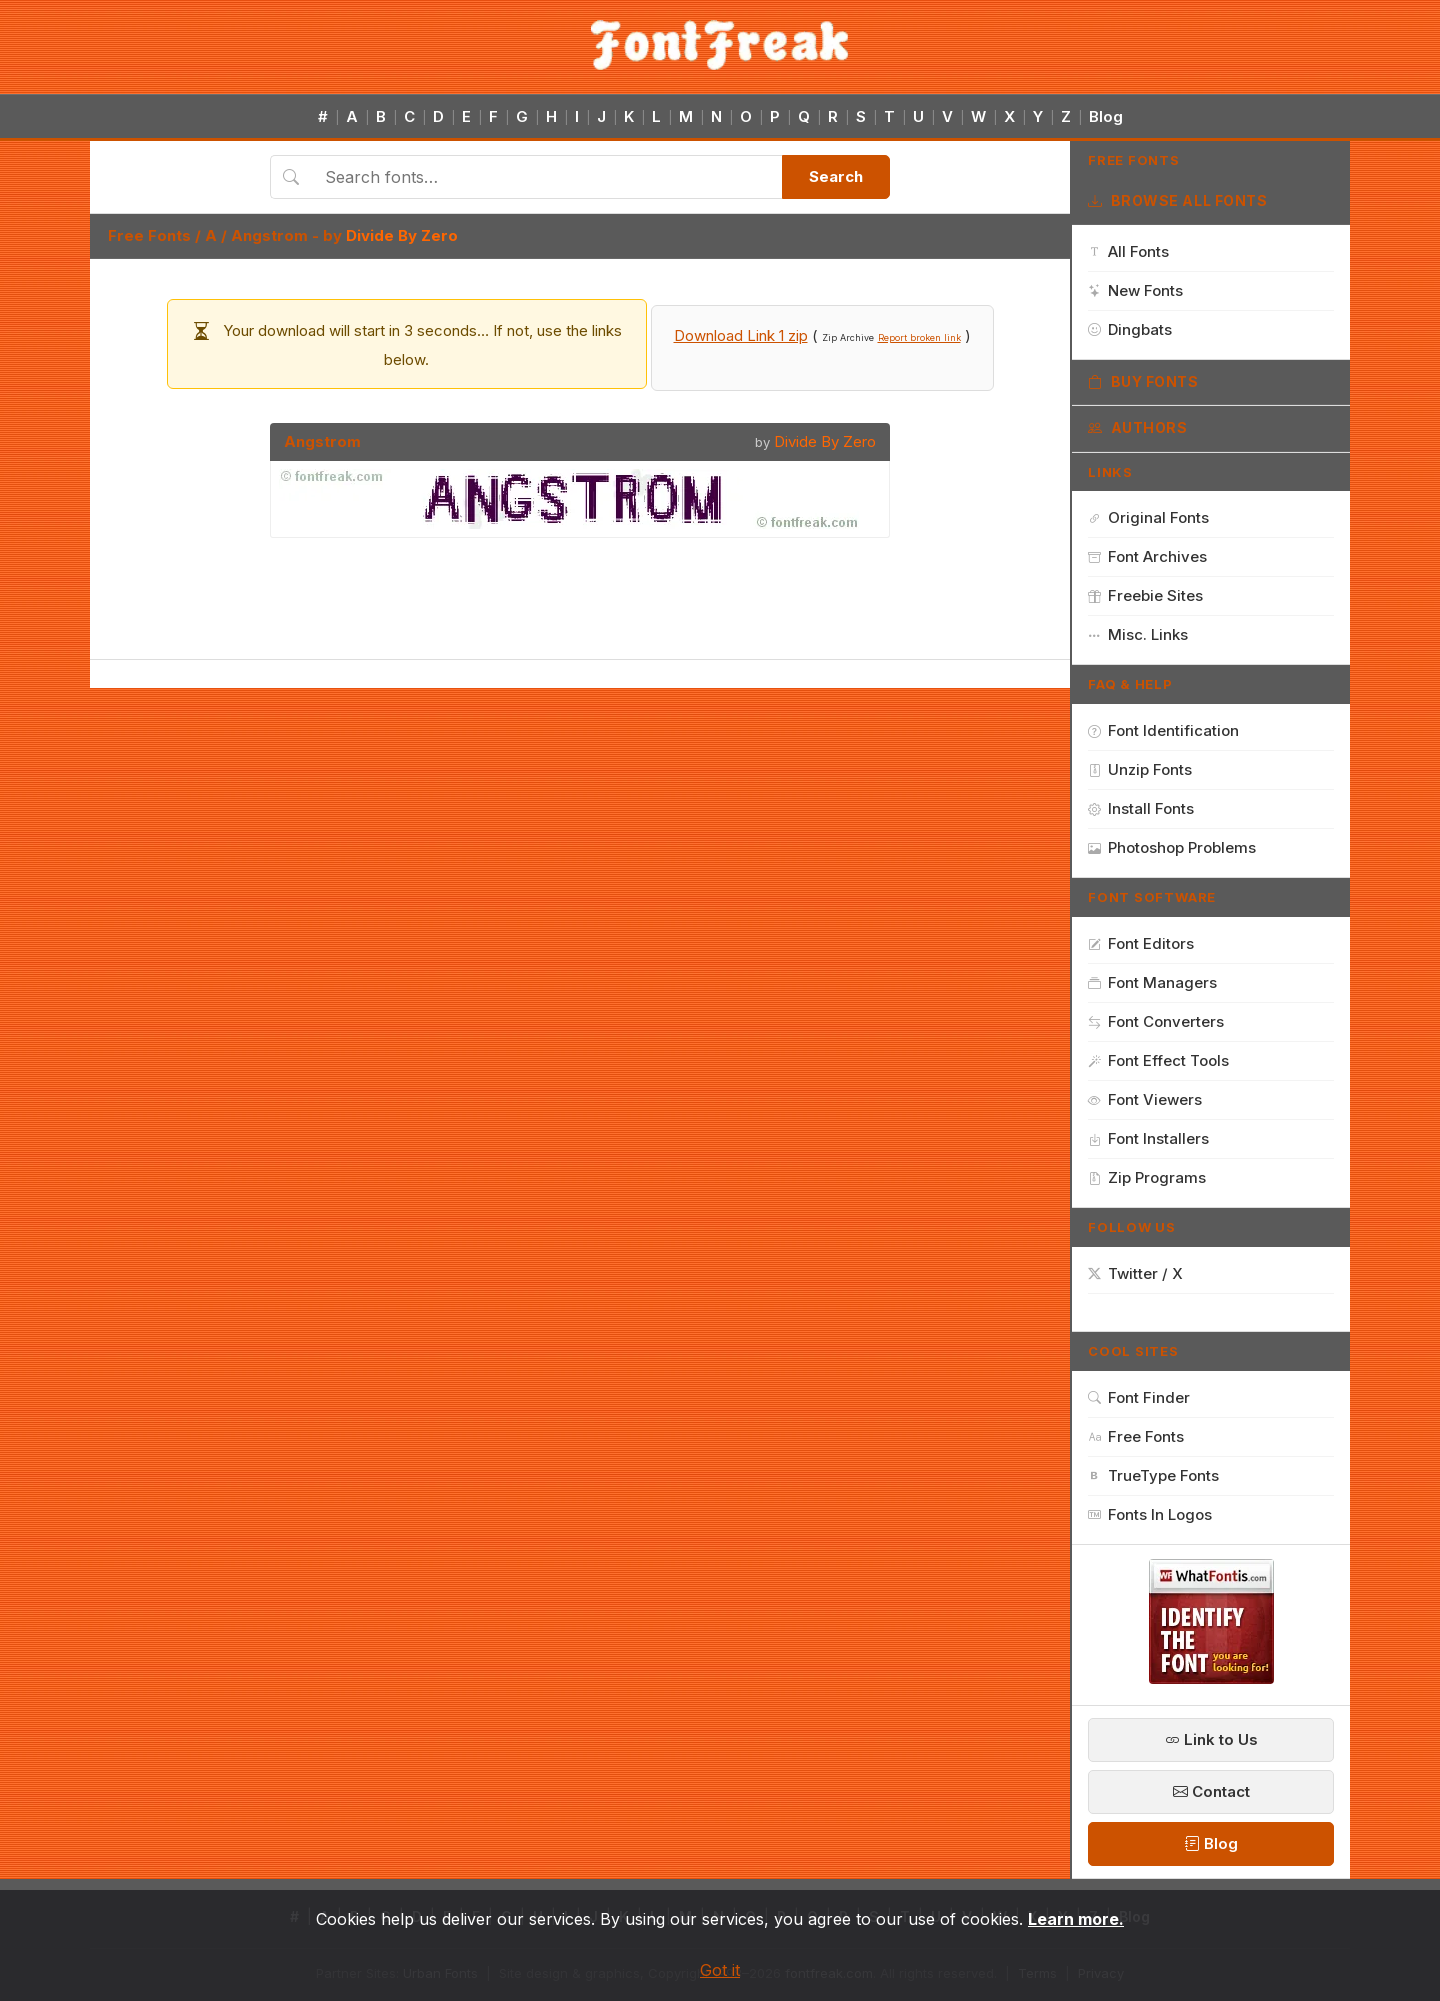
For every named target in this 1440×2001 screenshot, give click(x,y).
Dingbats (1130, 329)
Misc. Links (1138, 634)
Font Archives (1147, 556)
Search (836, 176)
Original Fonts (1148, 517)
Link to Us (1211, 1739)
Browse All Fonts (1178, 201)
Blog (1106, 116)
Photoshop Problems (1172, 847)
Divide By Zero (402, 235)
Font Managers (1152, 982)
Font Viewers (1145, 1099)
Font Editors (1141, 943)
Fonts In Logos (1150, 1514)
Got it (720, 1970)
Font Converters (1156, 1021)
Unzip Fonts (1140, 769)
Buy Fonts (1143, 382)
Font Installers (1148, 1138)
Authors (1137, 428)
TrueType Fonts (1153, 1475)
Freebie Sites (1145, 595)
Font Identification (1163, 730)
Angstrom (269, 235)
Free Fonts (149, 235)
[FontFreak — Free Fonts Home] (719, 45)
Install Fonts (1141, 808)
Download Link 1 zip (741, 335)
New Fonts (1135, 290)
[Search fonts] (546, 177)
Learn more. (1076, 1919)
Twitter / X (1135, 1273)
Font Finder (1139, 1397)
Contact (1211, 1791)
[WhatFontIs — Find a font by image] (1211, 1678)
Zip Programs (1147, 1177)
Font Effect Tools (1158, 1060)
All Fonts (1128, 251)
